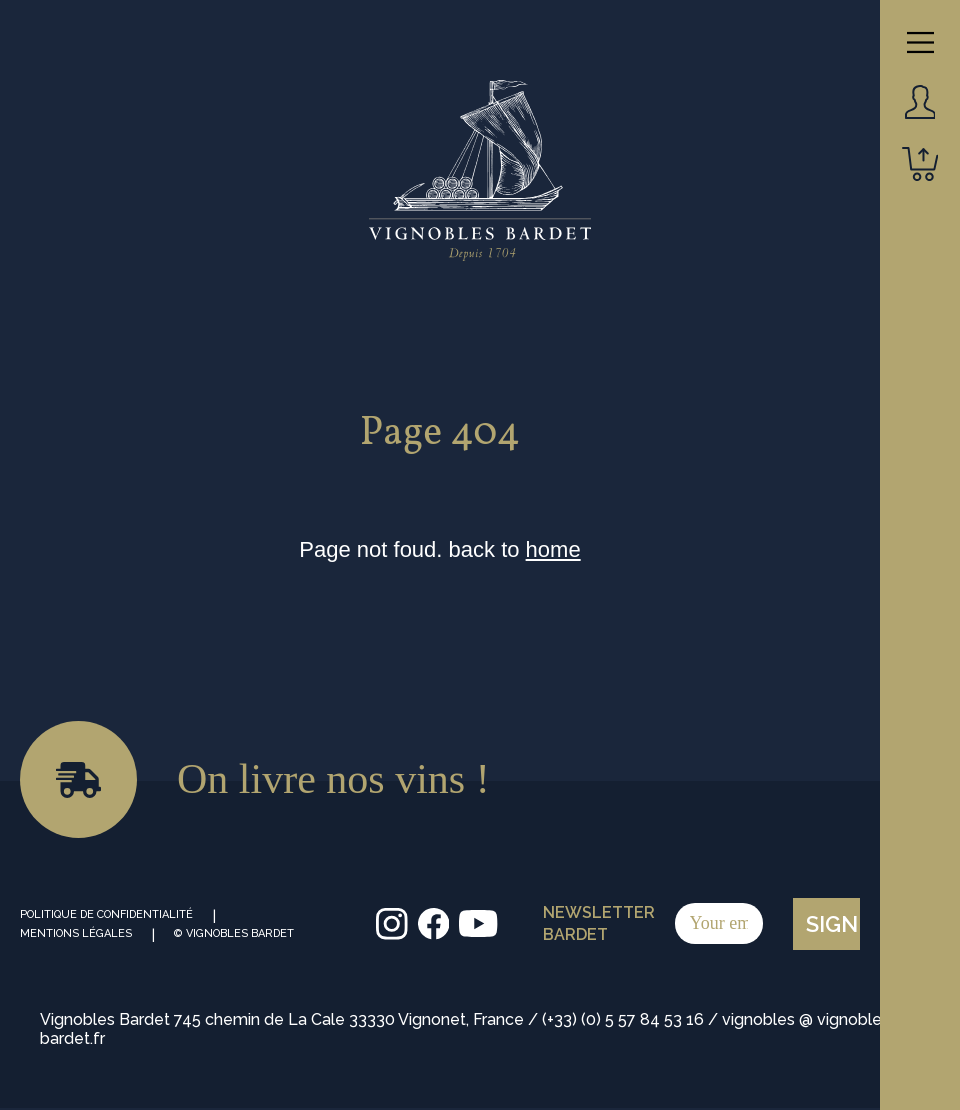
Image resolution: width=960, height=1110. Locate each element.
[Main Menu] (920, 42)
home (553, 549)
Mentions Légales (76, 933)
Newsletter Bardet (653, 924)
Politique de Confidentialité (106, 914)
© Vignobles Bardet (234, 933)
